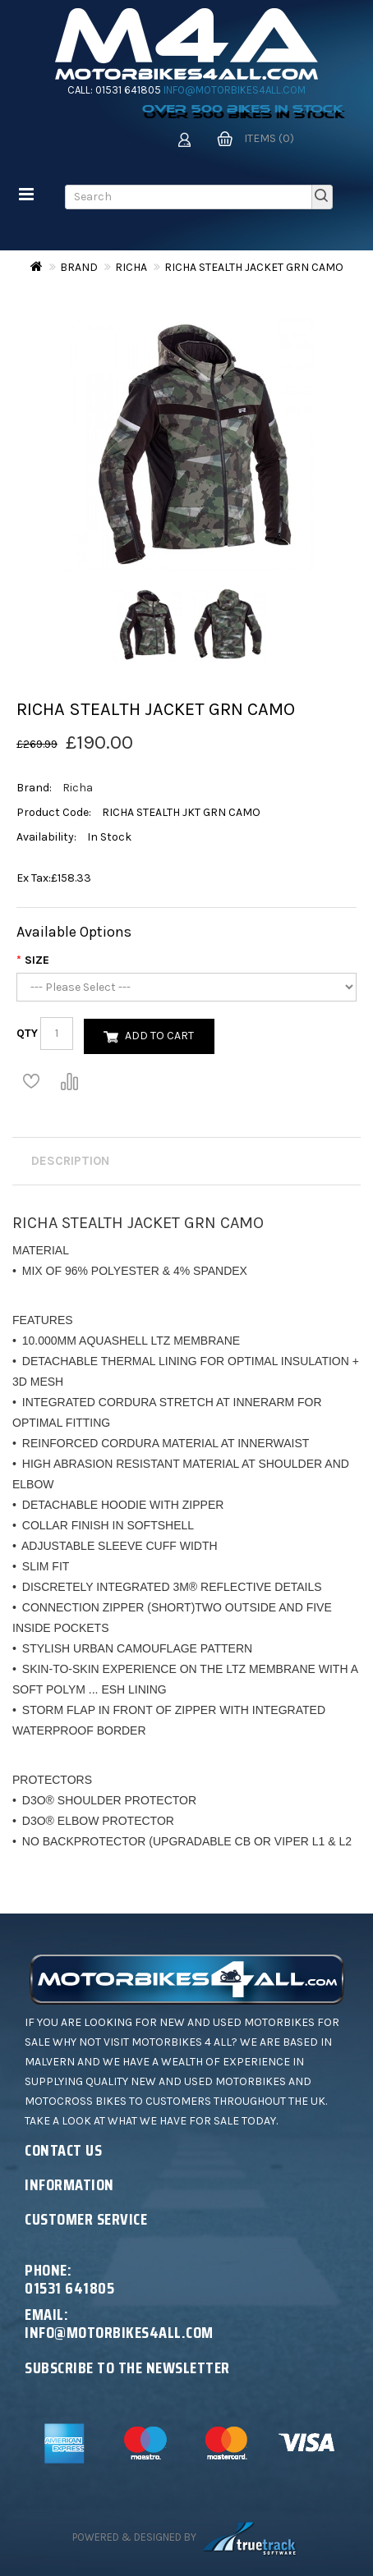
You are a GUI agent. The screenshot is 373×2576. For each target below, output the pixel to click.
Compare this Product (69, 1081)
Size (37, 960)
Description (70, 1160)
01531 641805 (128, 90)
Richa (131, 267)
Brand (79, 267)
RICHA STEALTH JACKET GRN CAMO (253, 267)
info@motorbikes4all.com (234, 90)
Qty (27, 1033)
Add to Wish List (31, 1081)
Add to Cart (159, 1036)
